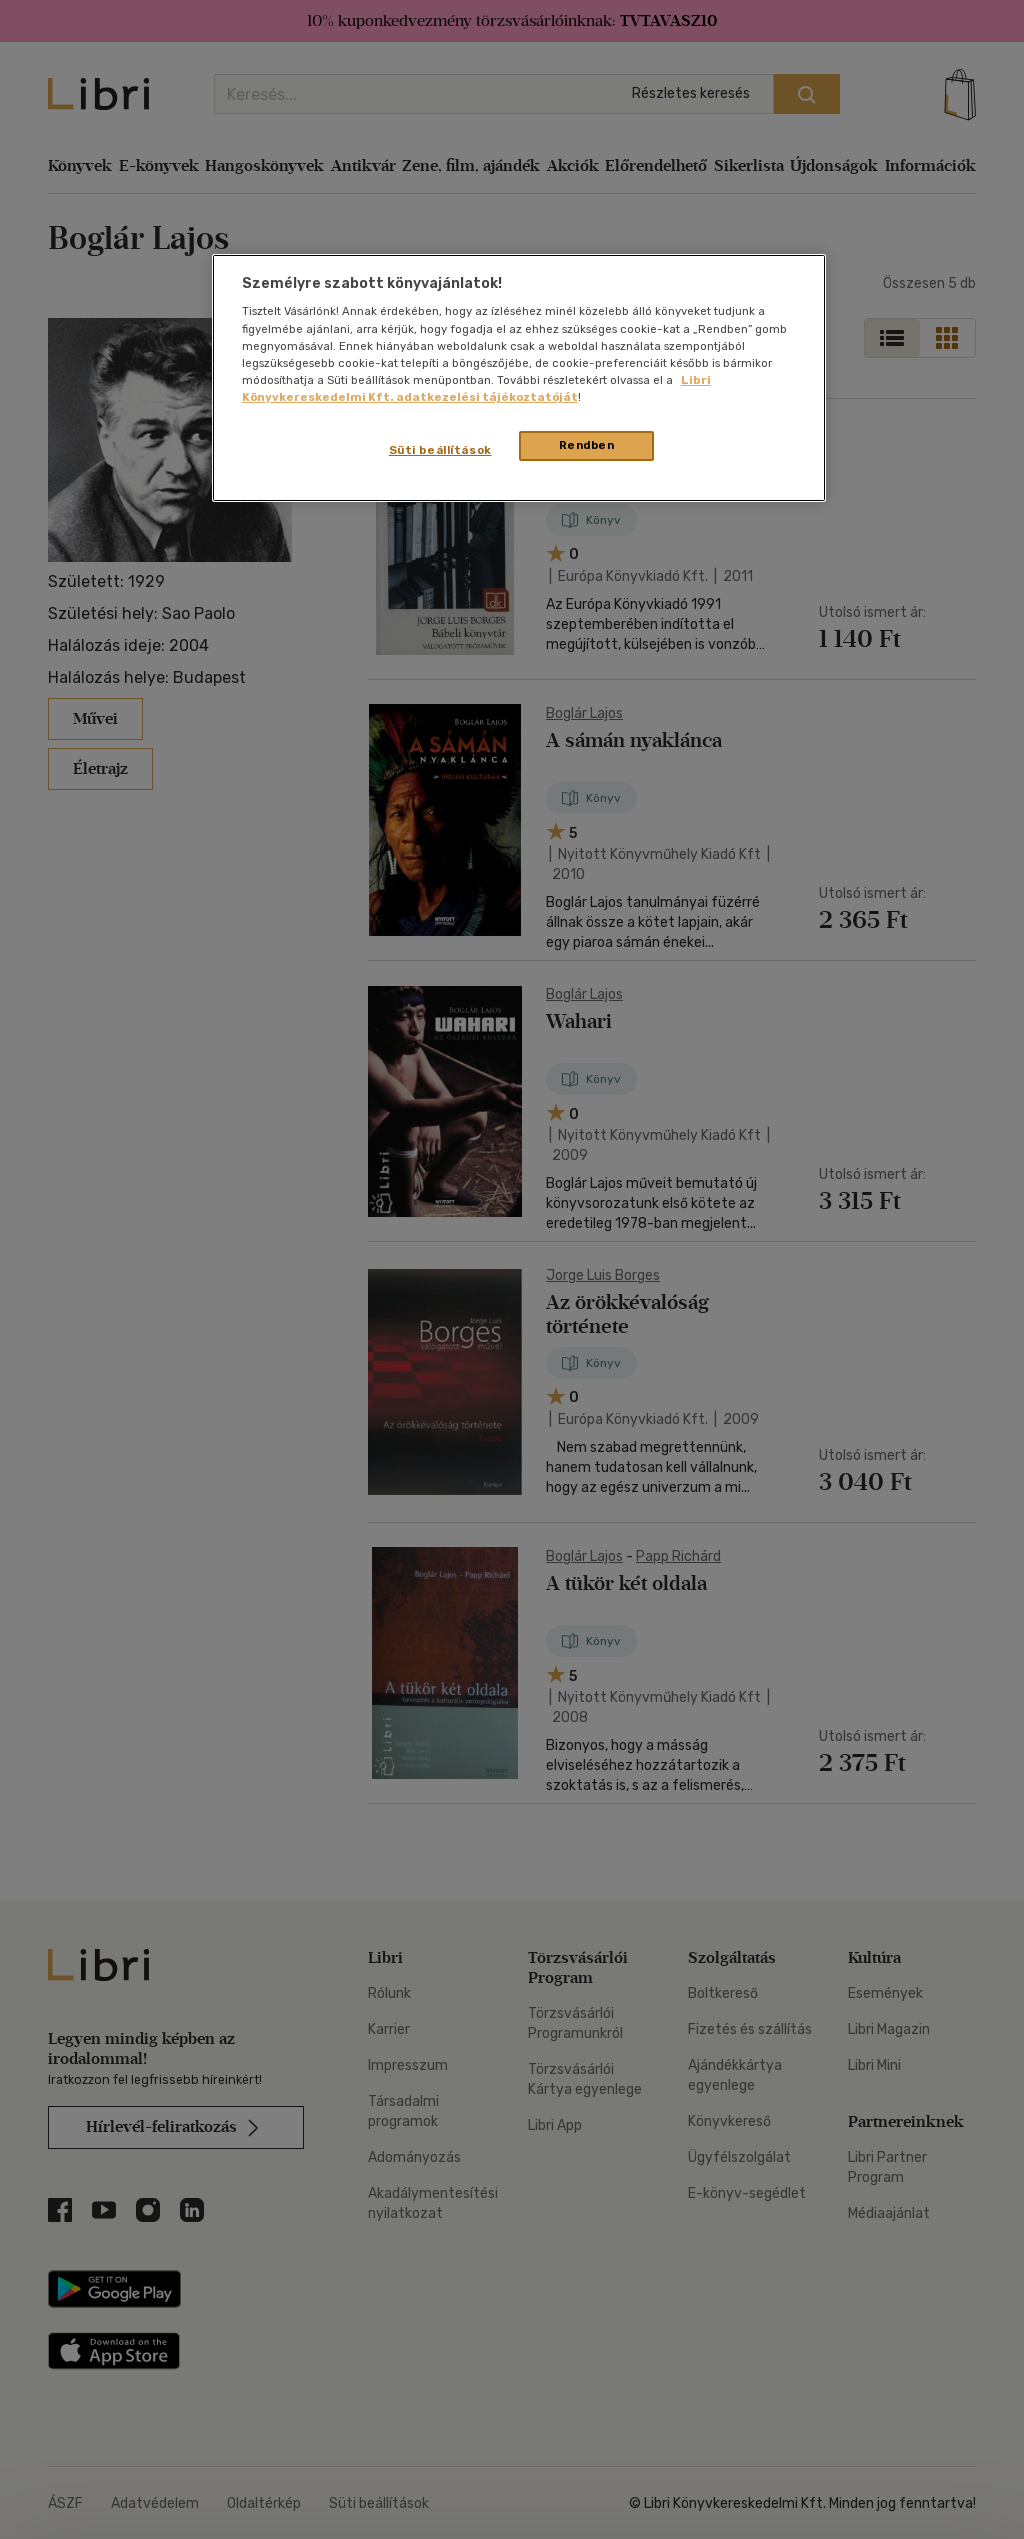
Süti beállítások (440, 450)
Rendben (587, 445)
